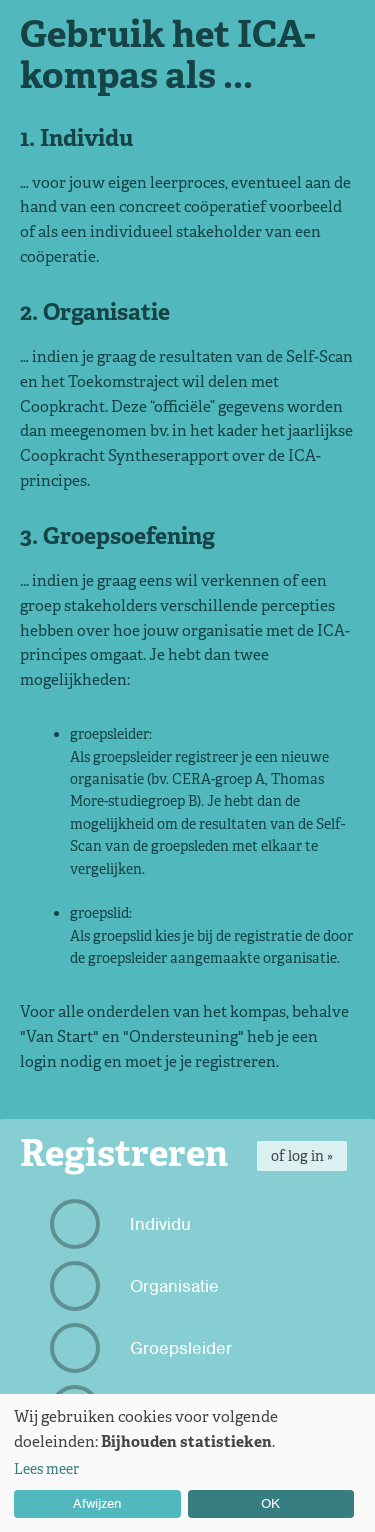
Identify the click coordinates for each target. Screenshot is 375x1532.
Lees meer (46, 1469)
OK (270, 1503)
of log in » (302, 1156)
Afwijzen (97, 1503)
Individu (123, 1224)
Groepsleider (143, 1348)
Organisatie (137, 1286)
